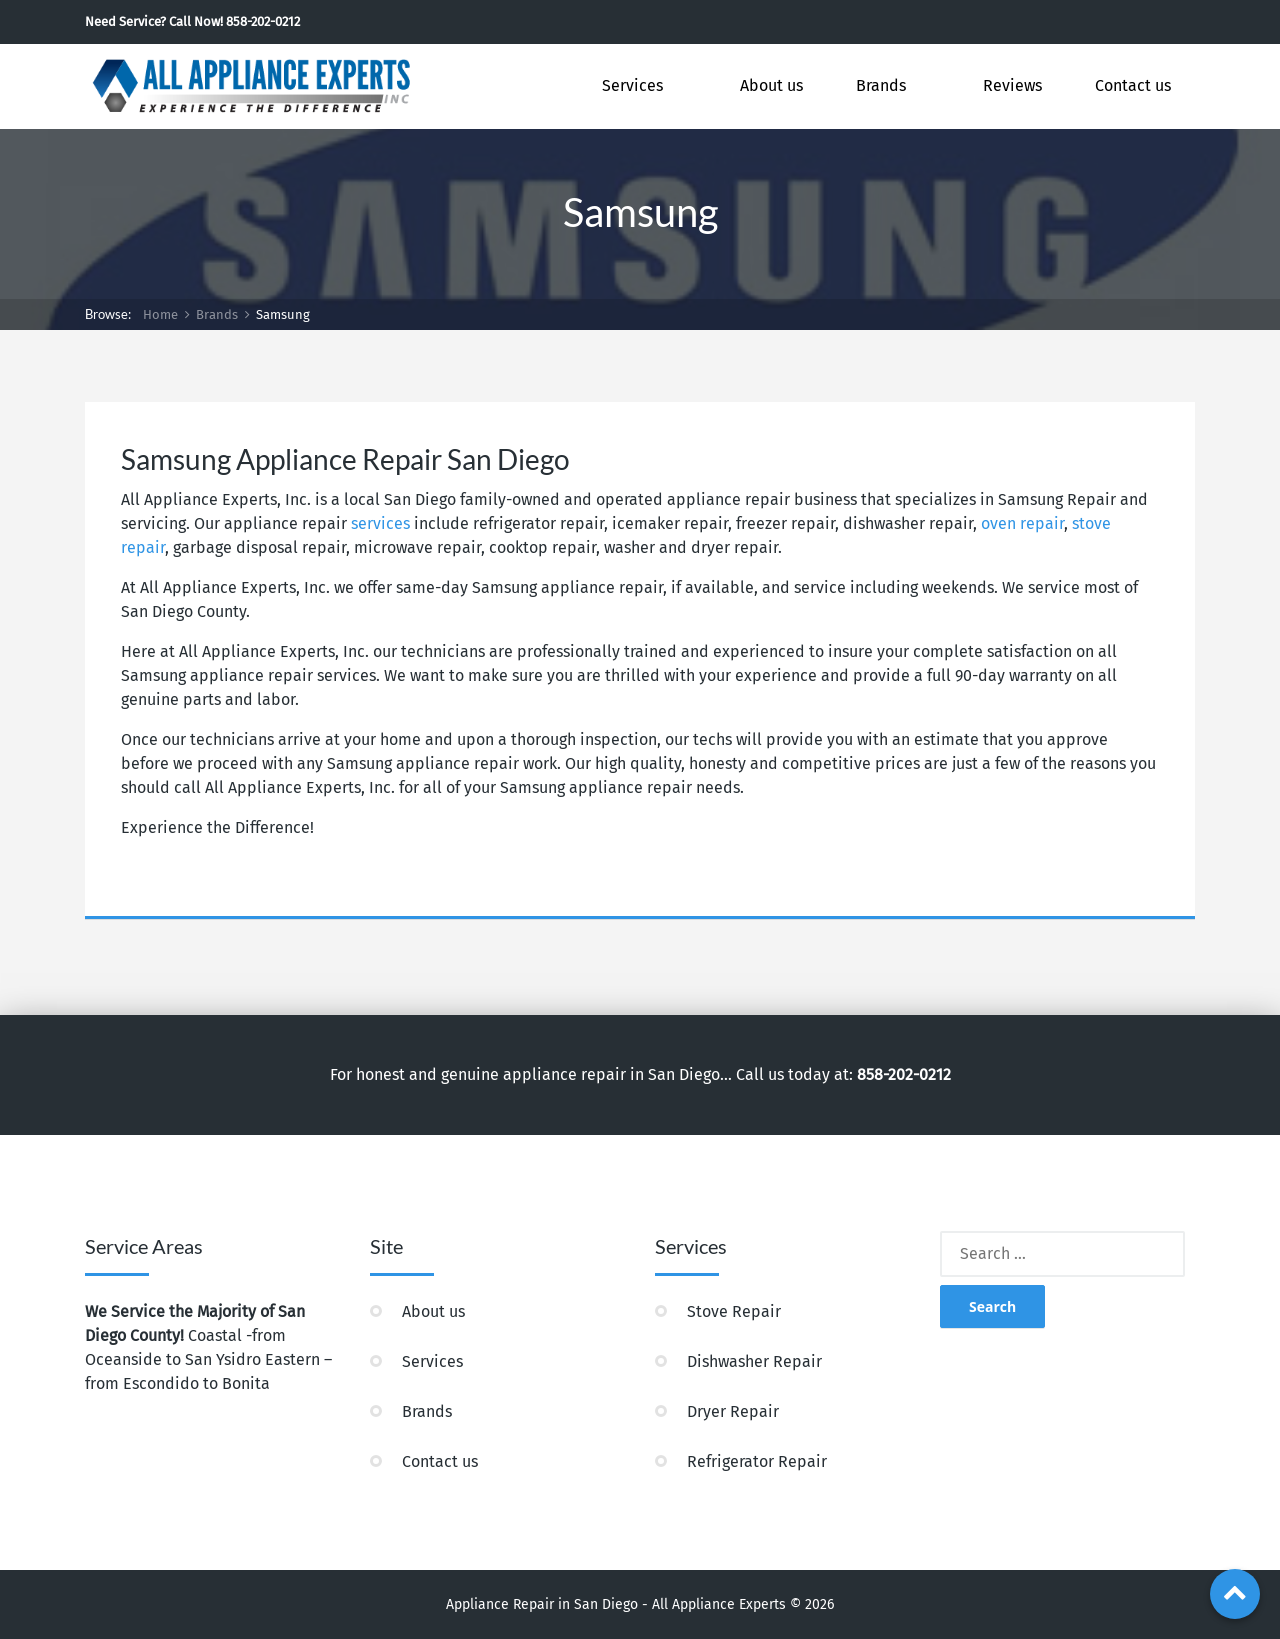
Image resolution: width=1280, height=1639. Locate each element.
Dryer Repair (733, 1411)
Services (632, 85)
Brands (881, 85)
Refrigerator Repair (757, 1461)
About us (771, 85)
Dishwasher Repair (754, 1361)
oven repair (1022, 523)
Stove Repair (734, 1311)
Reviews (1012, 85)
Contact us (1133, 85)
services (380, 523)
